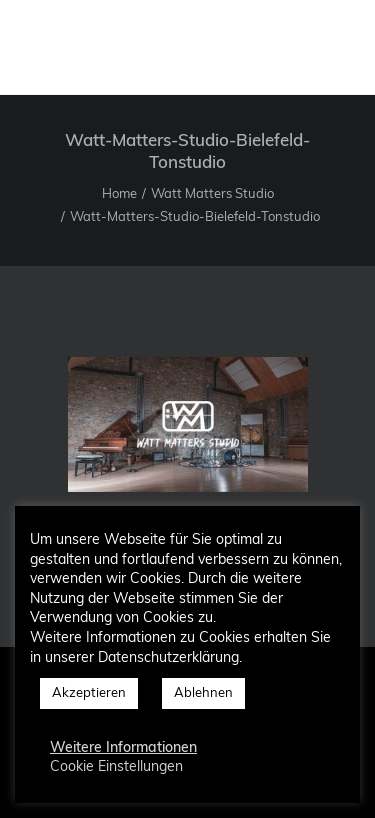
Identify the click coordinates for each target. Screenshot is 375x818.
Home (119, 194)
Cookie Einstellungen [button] (116, 767)
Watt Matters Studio (212, 194)
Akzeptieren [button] (89, 693)
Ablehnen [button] (203, 693)
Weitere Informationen (123, 748)
